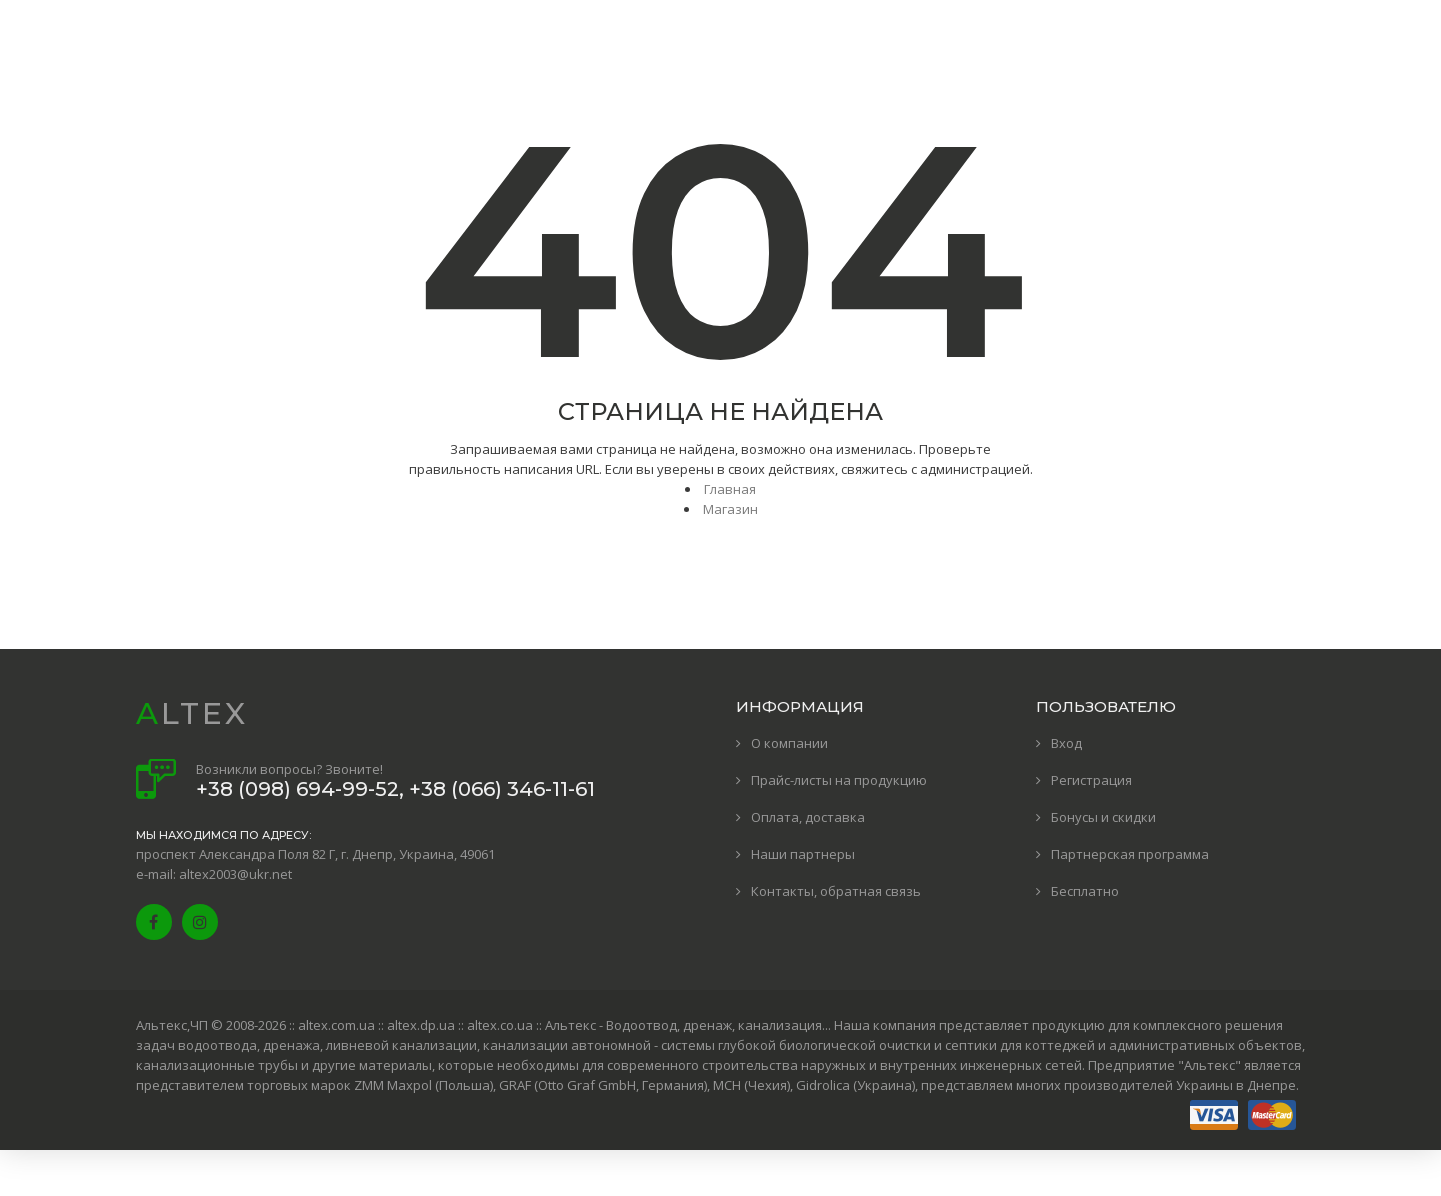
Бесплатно (1085, 891)
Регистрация (1091, 780)
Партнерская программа (1130, 854)
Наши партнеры (803, 854)
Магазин (730, 509)
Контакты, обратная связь (836, 891)
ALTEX (192, 713)
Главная (730, 489)
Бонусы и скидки (1103, 817)
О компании (789, 743)
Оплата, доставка (808, 817)
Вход (1066, 743)
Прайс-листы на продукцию (839, 780)
